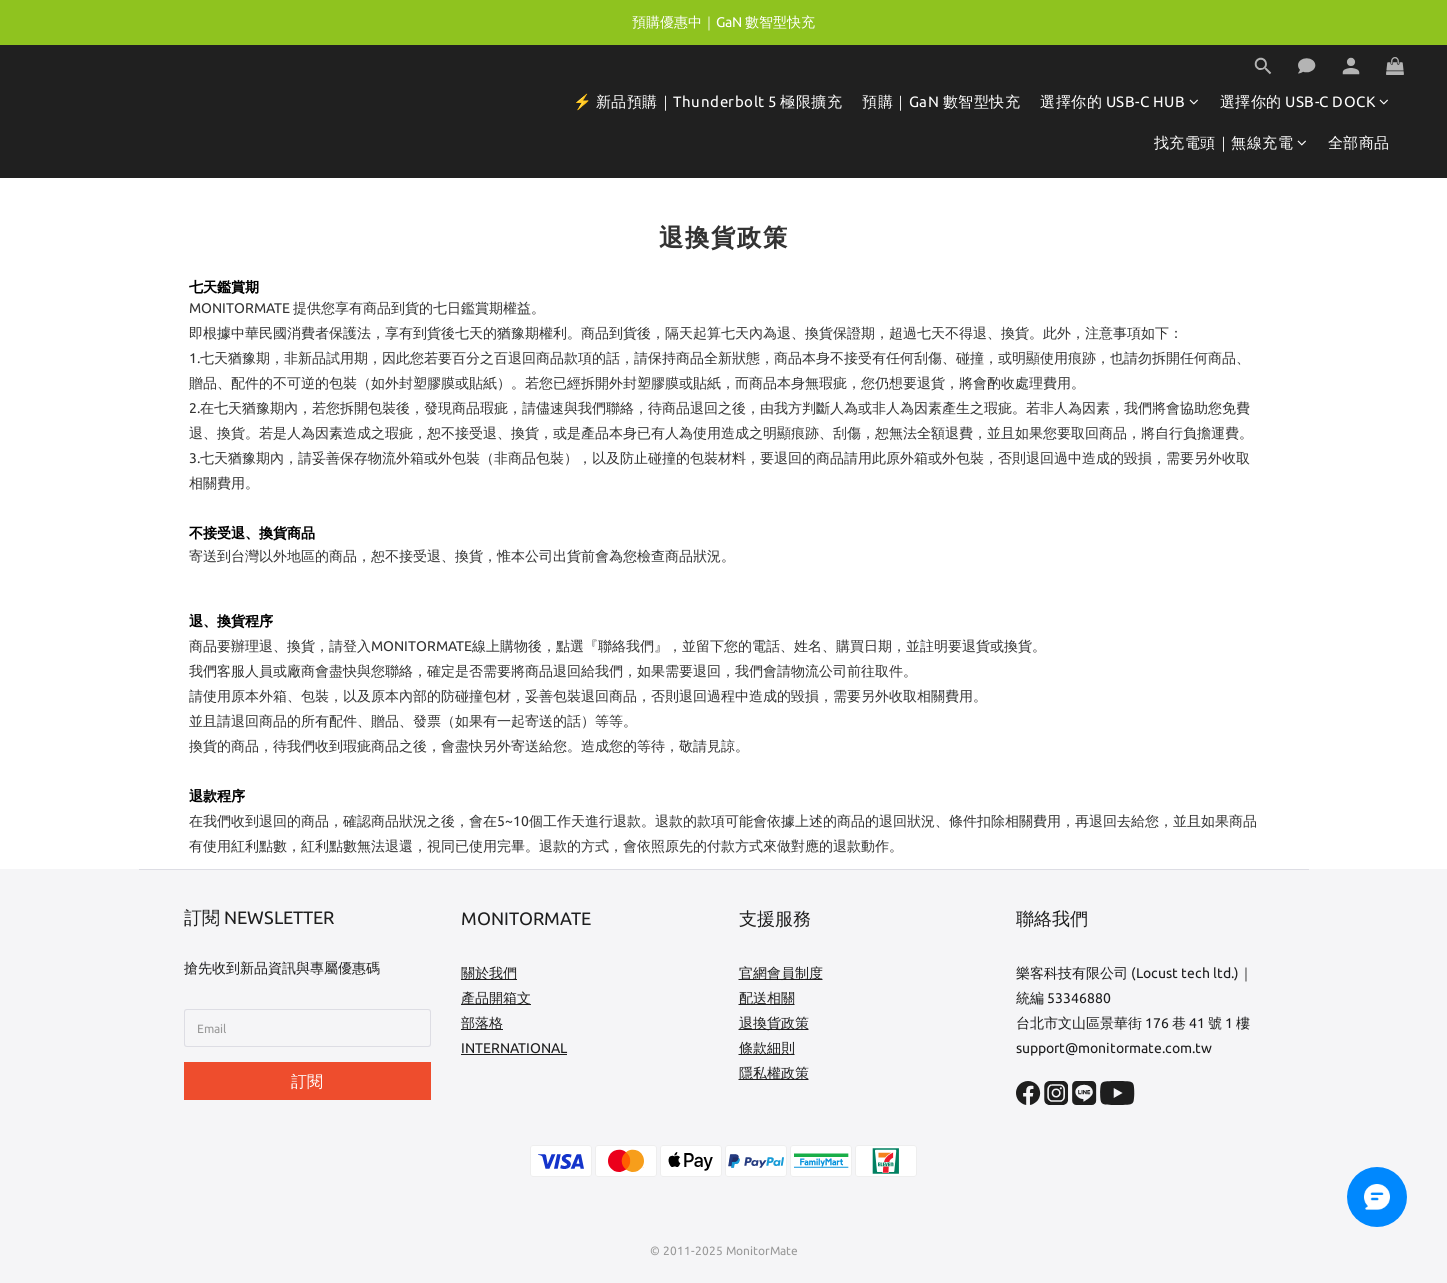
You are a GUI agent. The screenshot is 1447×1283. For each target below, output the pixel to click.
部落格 (482, 1023)
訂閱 (307, 1081)
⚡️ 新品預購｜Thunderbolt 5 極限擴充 (708, 101)
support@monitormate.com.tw (1114, 1048)
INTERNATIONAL (514, 1048)
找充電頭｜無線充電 (1231, 142)
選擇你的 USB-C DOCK (1305, 101)
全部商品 (1359, 142)
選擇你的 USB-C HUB (1120, 101)
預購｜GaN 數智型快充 (941, 101)
